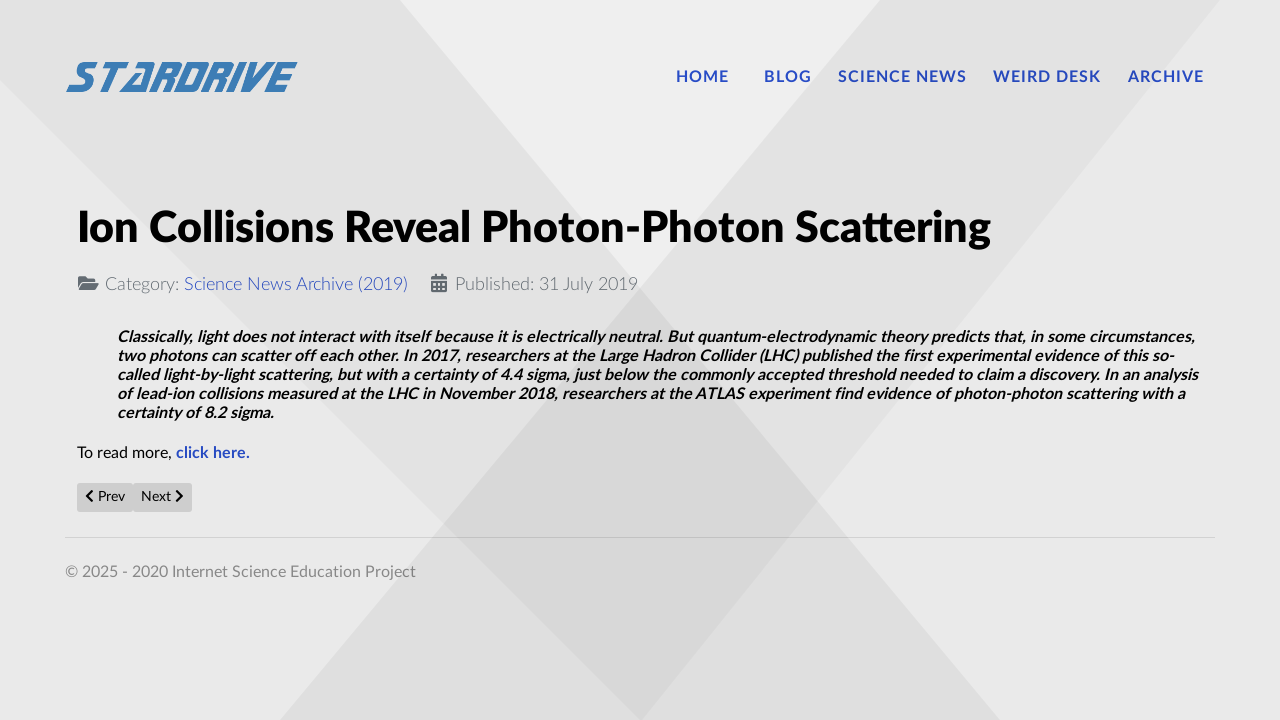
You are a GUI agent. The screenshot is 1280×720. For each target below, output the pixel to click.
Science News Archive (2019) (296, 284)
